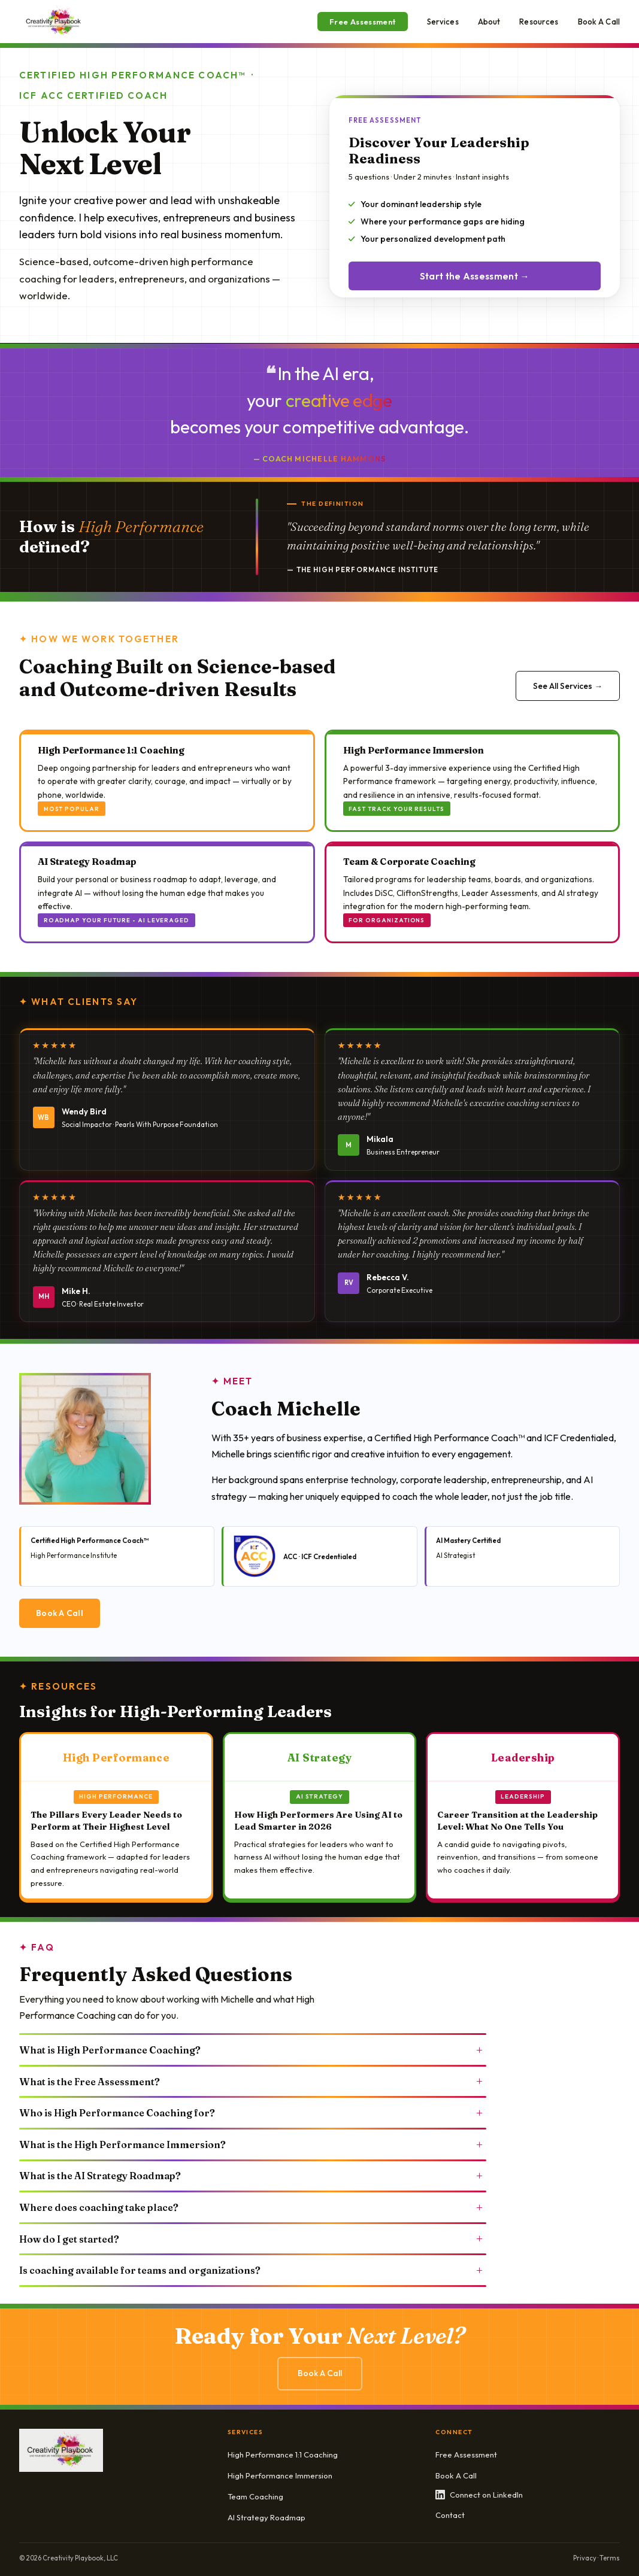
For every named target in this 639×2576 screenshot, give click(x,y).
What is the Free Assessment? (252, 2081)
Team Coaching (255, 2496)
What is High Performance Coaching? (252, 2050)
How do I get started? (252, 2238)
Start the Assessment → (474, 276)
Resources (538, 21)
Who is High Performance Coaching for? (252, 2112)
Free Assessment (362, 21)
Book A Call (599, 21)
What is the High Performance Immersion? (252, 2144)
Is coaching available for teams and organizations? (252, 2270)
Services (443, 21)
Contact (450, 2515)
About (489, 21)
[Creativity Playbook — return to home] (54, 22)
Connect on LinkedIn (479, 2494)
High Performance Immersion (280, 2475)
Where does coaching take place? (252, 2207)
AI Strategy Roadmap (266, 2517)
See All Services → (567, 686)
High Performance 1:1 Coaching (283, 2454)
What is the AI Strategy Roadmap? (252, 2175)
